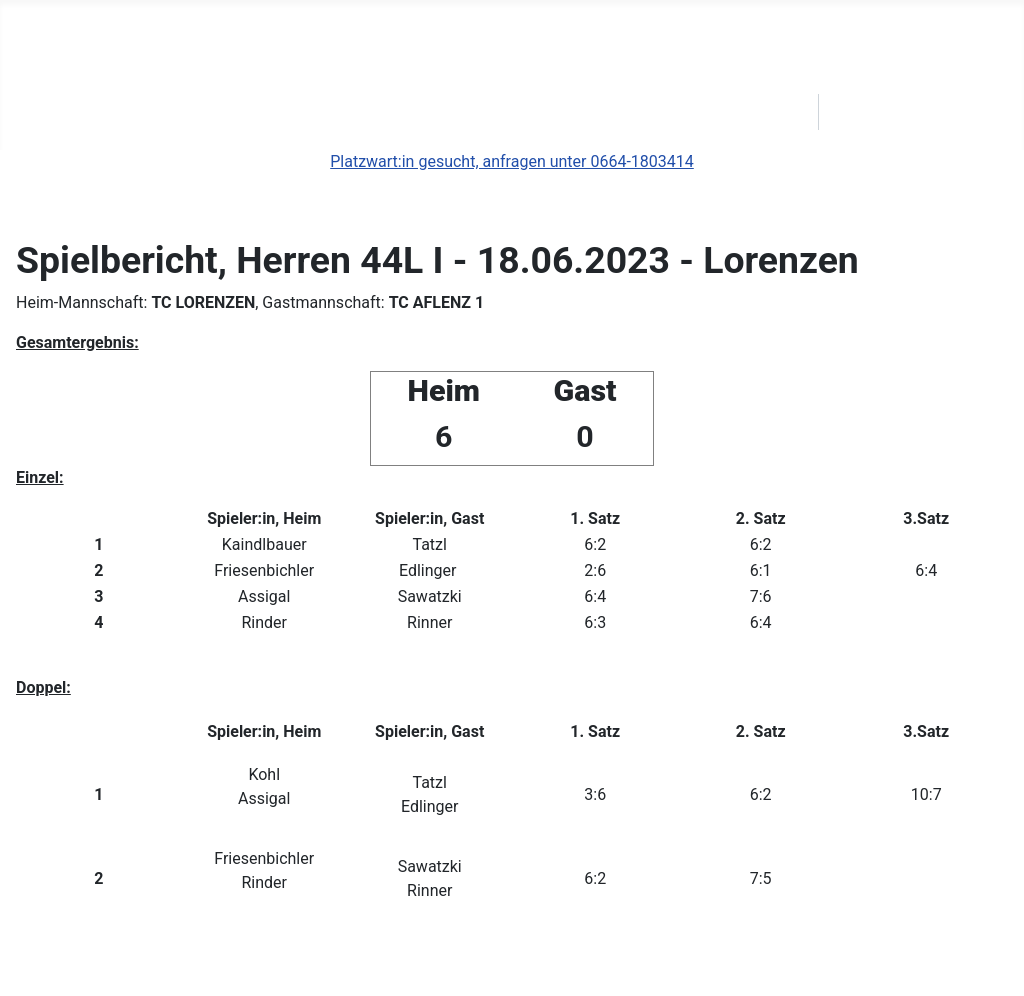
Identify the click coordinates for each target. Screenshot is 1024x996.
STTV (774, 112)
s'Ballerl (297, 112)
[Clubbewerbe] (219, 112)
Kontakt (688, 112)
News (48, 112)
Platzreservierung (554, 112)
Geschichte (407, 112)
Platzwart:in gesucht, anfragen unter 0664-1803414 (512, 161)
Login (862, 112)
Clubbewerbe (156, 112)
